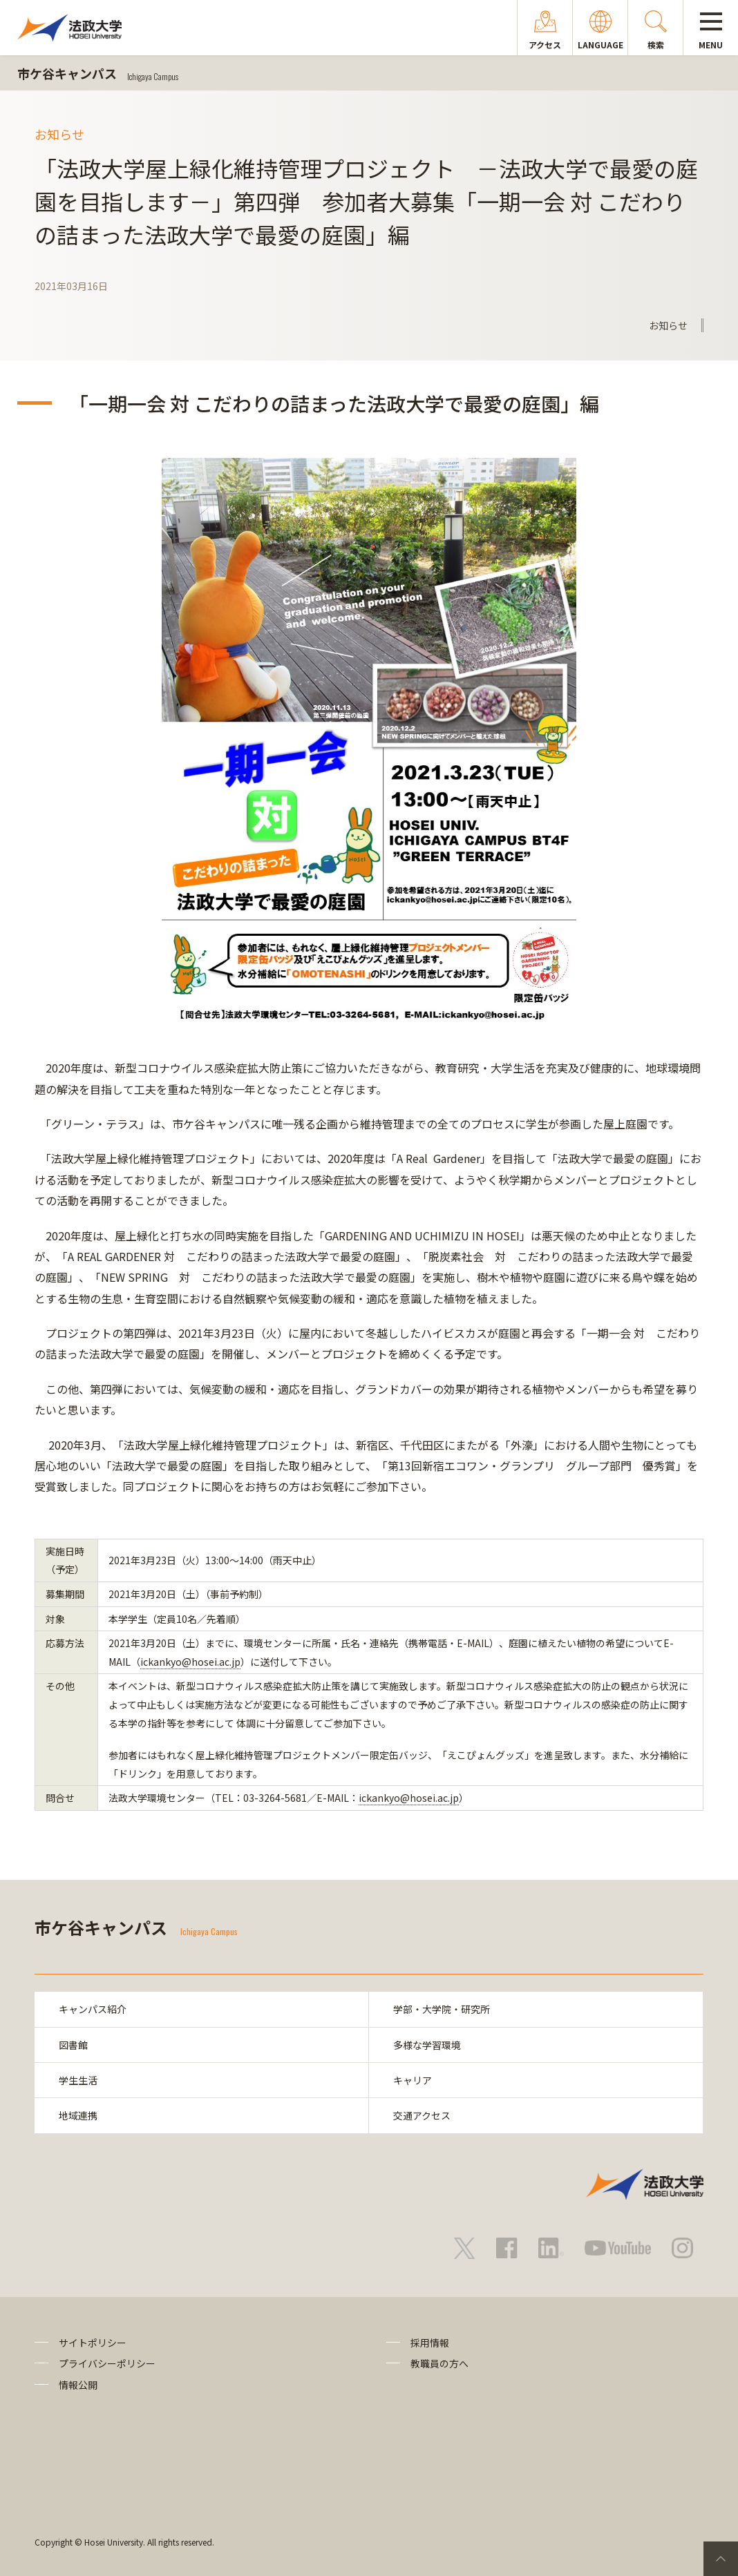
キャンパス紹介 (92, 2009)
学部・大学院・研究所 (441, 2009)
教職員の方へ (439, 2363)
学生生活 (78, 2080)
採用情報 (429, 2342)
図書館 (73, 2045)
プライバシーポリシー (107, 2363)
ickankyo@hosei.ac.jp (190, 1662)
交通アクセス (422, 2116)
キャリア (412, 2080)
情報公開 (78, 2385)
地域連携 (78, 2116)
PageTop (720, 2558)
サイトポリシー (92, 2342)
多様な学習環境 (427, 2045)
